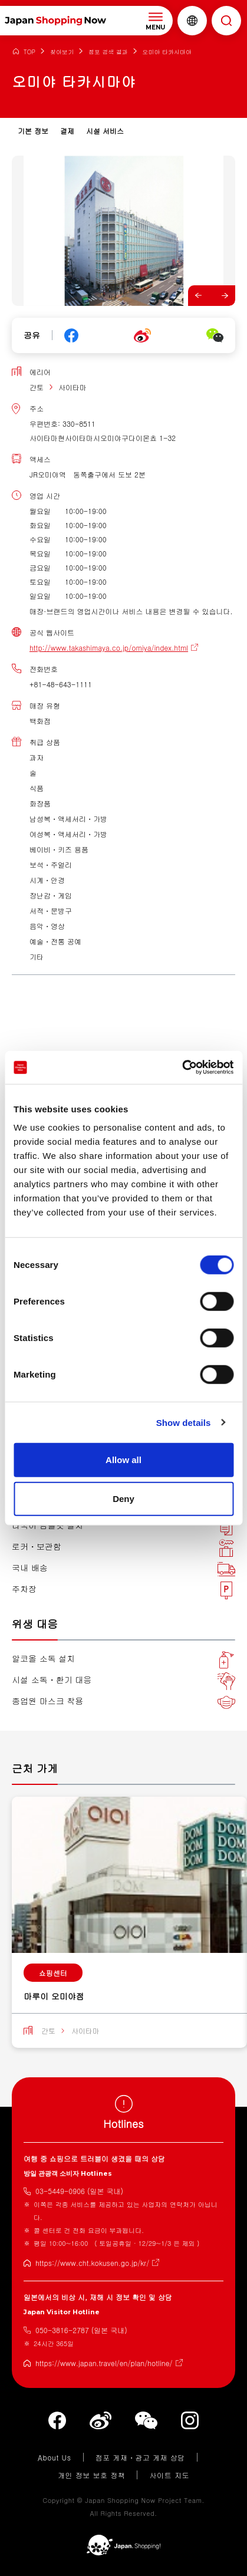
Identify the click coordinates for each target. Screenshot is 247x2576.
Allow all (123, 1460)
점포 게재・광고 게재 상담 (140, 2457)
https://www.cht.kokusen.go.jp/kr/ (92, 2263)
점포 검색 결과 (108, 52)
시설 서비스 (105, 131)
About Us (54, 2457)
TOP (29, 52)
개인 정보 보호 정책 (92, 2474)
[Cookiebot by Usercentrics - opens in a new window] (181, 1067)
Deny (123, 1498)
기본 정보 (33, 131)
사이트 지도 (169, 2474)
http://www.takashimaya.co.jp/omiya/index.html (108, 648)
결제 (67, 131)
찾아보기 (62, 52)
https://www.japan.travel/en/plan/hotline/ (104, 2363)
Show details (183, 1422)
